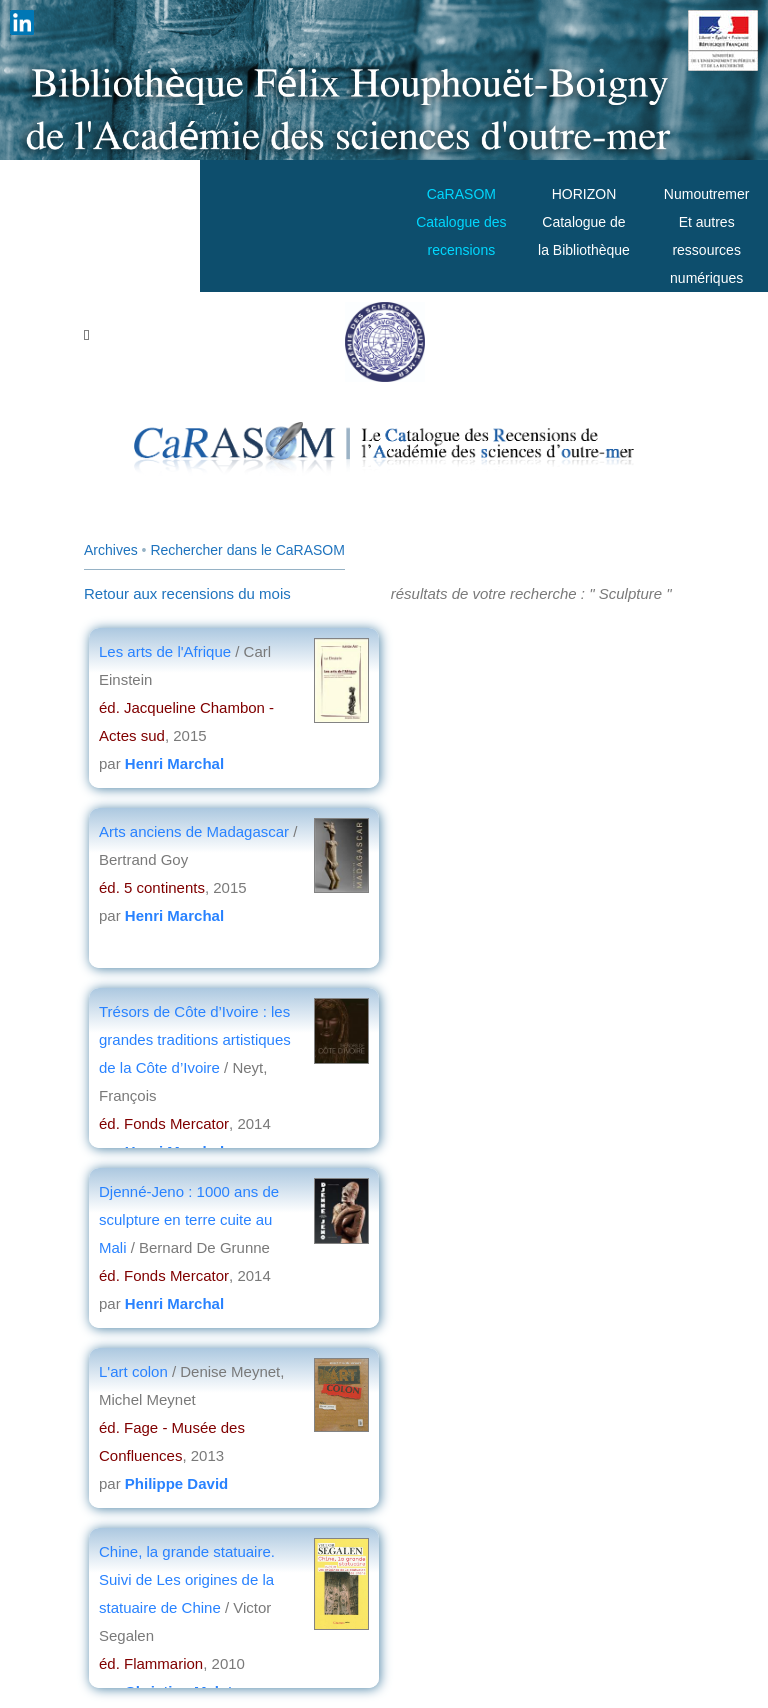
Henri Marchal (174, 763)
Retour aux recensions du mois (187, 593)
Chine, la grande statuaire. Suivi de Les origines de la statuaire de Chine (187, 1579)
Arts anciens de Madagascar (194, 831)
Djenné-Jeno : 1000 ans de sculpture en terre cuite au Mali (189, 1219)
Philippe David (176, 1483)
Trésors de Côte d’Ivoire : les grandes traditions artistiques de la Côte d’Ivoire (195, 1039)
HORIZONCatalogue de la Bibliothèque (584, 222)
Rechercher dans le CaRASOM (247, 550)
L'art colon (135, 1371)
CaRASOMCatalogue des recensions (461, 222)
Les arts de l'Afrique (167, 651)
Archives (111, 550)
